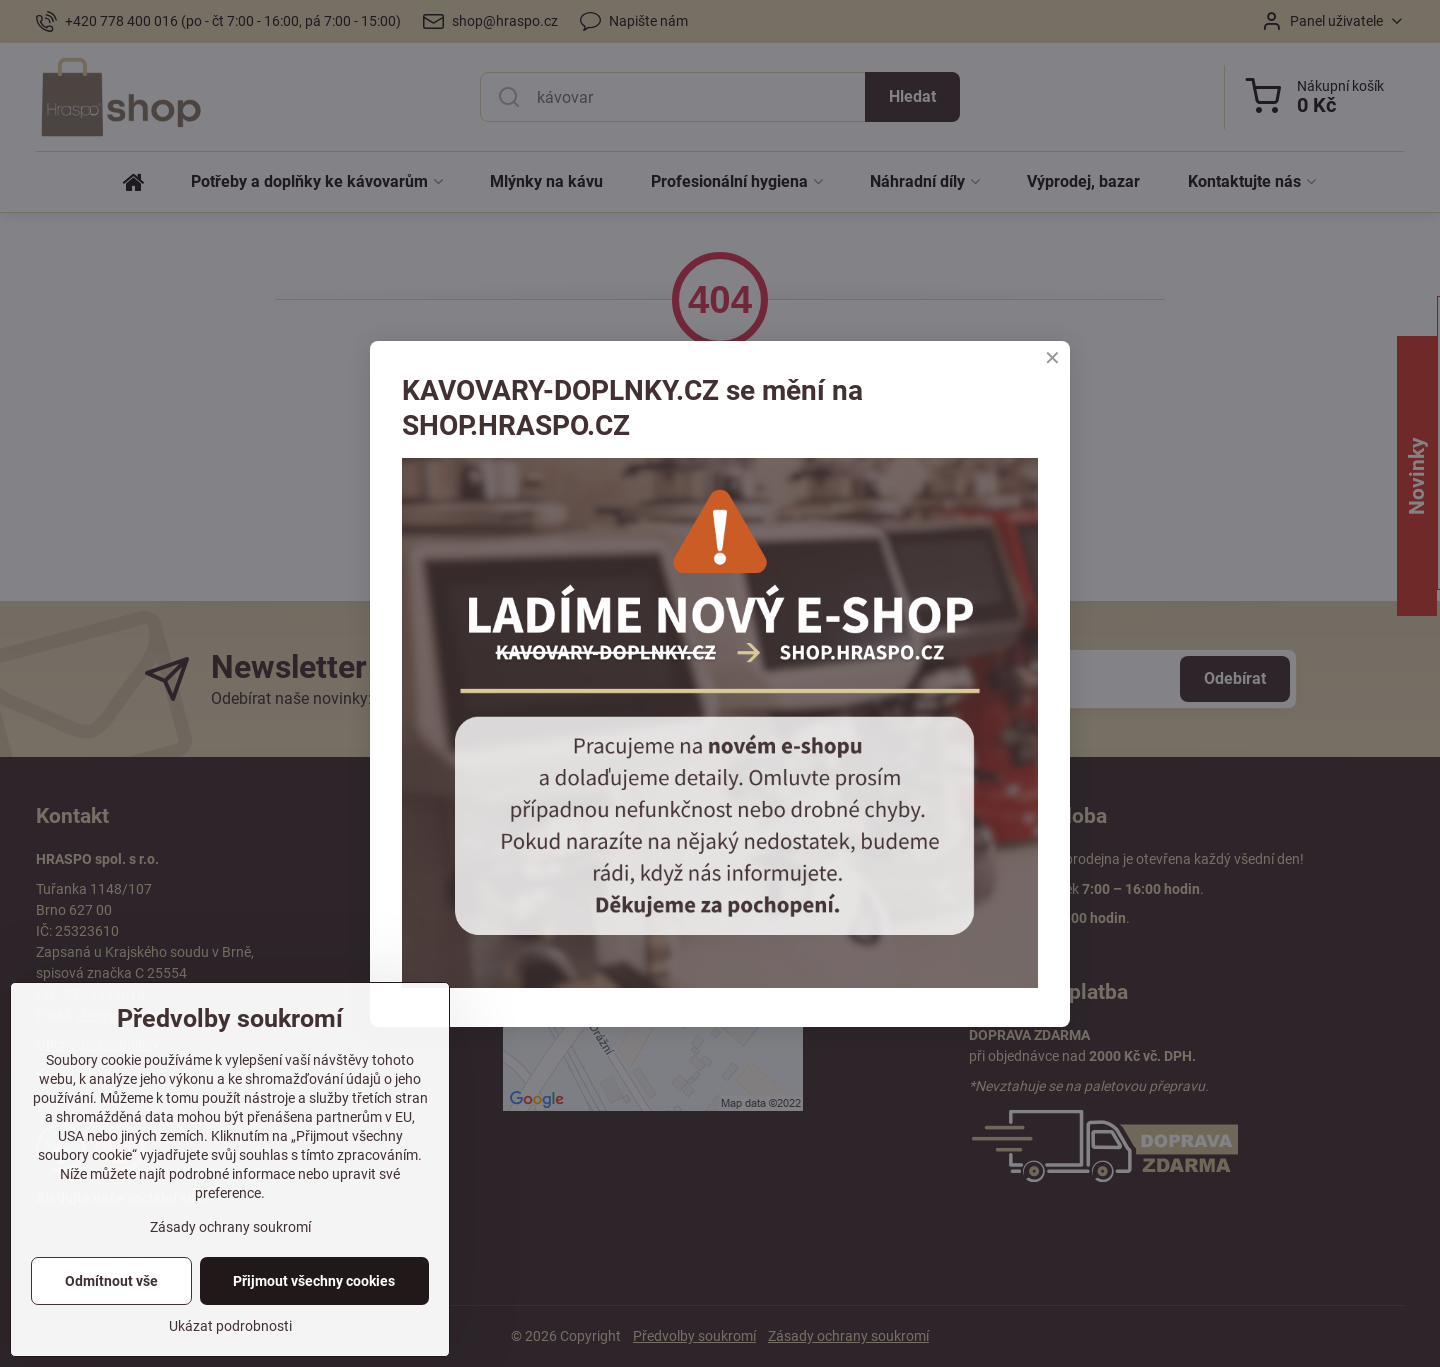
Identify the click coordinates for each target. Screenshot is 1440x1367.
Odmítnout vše (111, 1281)
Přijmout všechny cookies (314, 1281)
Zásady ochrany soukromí (230, 1227)
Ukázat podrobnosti (230, 1326)
